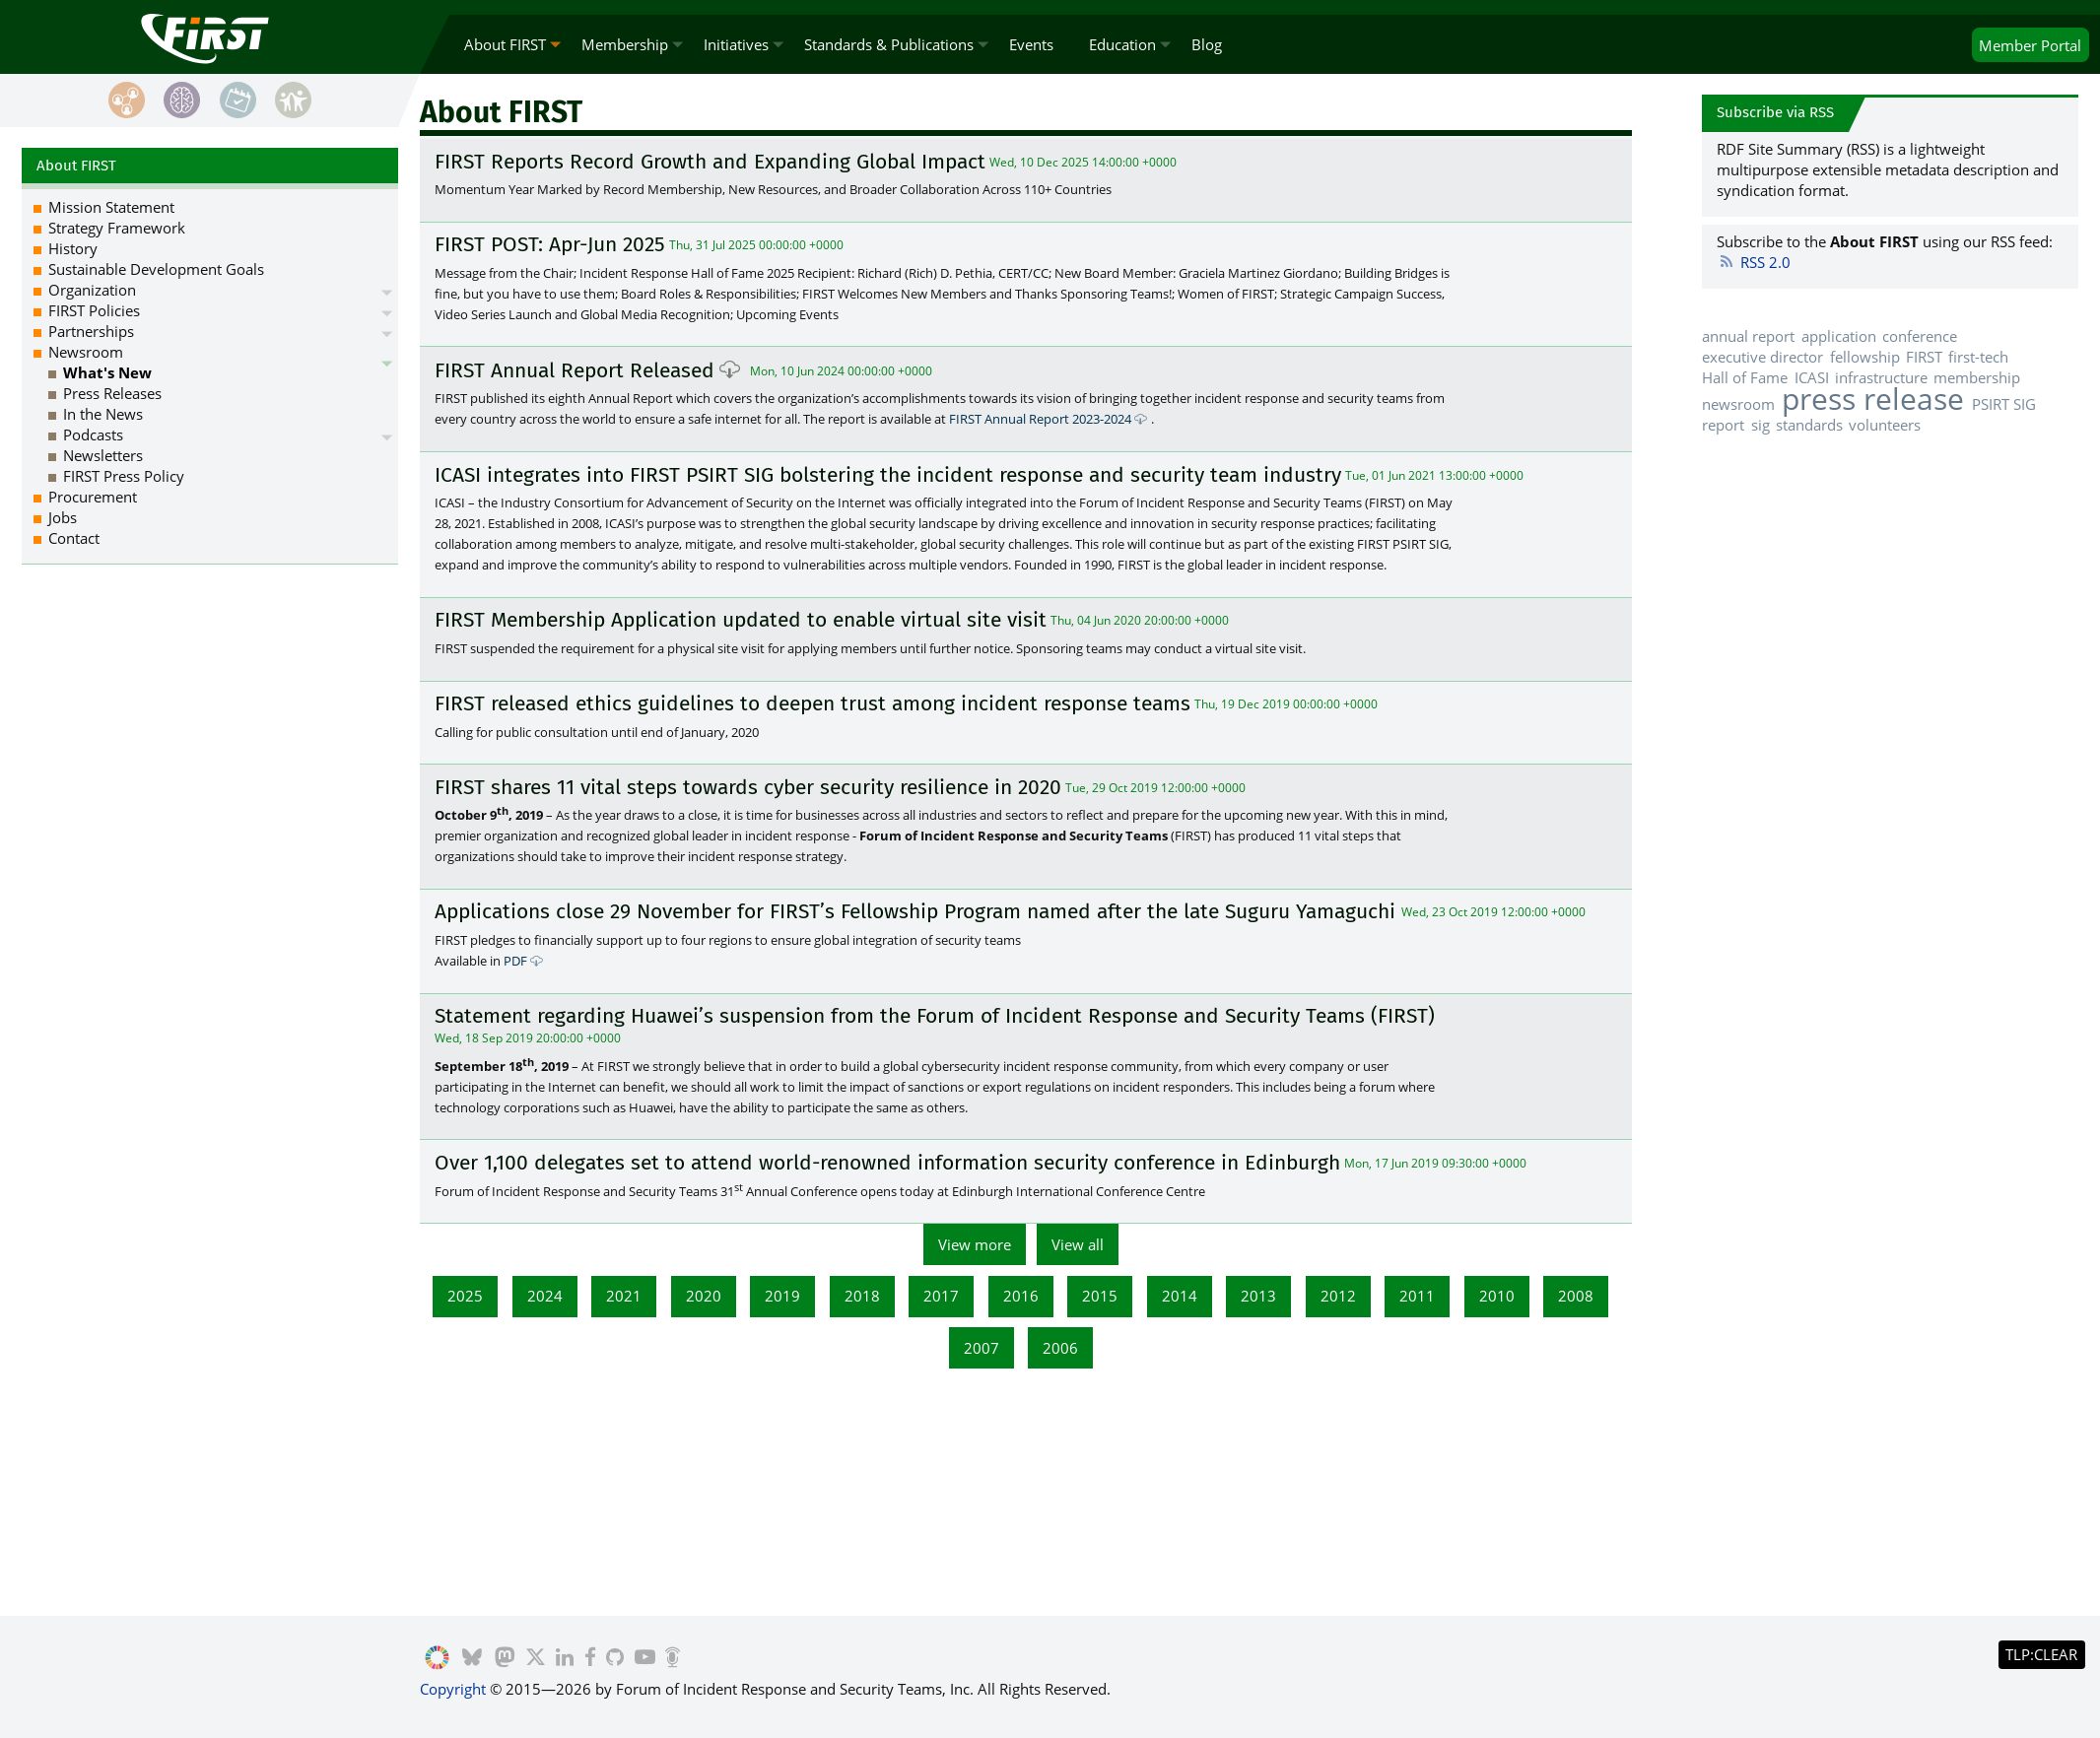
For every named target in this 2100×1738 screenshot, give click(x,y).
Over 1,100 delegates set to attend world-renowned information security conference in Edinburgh (887, 1162)
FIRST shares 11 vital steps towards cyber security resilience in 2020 (748, 787)
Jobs (62, 517)
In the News (103, 414)
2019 (782, 1295)
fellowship (1865, 357)
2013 (1258, 1295)
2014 (1179, 1295)
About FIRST (505, 44)
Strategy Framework (116, 227)
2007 (981, 1348)
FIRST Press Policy (123, 476)
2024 (545, 1295)
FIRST (1924, 357)
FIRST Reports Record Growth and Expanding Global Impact (710, 161)
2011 (1417, 1295)
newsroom (1738, 404)
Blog (1206, 44)
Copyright (453, 1689)
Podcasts (93, 434)
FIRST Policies (94, 310)
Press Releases (112, 393)
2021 (624, 1295)
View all (1077, 1244)
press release (1873, 398)
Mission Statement (111, 207)
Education (1122, 44)
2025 (465, 1295)
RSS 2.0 (1754, 262)
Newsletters (103, 455)
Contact (74, 538)
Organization (92, 290)
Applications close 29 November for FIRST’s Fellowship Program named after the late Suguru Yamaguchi (918, 912)
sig (1760, 424)
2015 (1100, 1295)
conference (1919, 336)
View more (974, 1244)
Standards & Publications (889, 44)
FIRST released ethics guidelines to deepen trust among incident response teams (812, 703)
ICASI (1812, 377)
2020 (703, 1295)
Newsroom (85, 352)
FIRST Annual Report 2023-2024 (1040, 419)
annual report (1748, 336)
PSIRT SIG (2004, 404)
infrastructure (1881, 377)
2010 (1497, 1295)
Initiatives (736, 44)
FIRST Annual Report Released (574, 370)
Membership (624, 44)
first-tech (1978, 357)
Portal (2030, 45)
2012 (1338, 1295)
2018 (862, 1295)
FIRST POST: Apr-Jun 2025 (550, 244)
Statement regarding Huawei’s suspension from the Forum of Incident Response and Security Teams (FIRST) (935, 1016)
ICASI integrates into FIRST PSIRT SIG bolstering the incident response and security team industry (888, 475)
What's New (107, 372)
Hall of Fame (1745, 377)
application (1838, 336)
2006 (1060, 1348)
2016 (1021, 1295)
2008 (1575, 1295)
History (73, 248)
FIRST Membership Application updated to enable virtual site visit (741, 620)
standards (1809, 424)
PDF (515, 960)
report (1723, 424)
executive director (1762, 357)
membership (1976, 377)
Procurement (92, 496)
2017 (941, 1295)
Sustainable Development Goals (156, 269)
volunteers (1885, 424)
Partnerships (91, 331)
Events (1031, 44)
